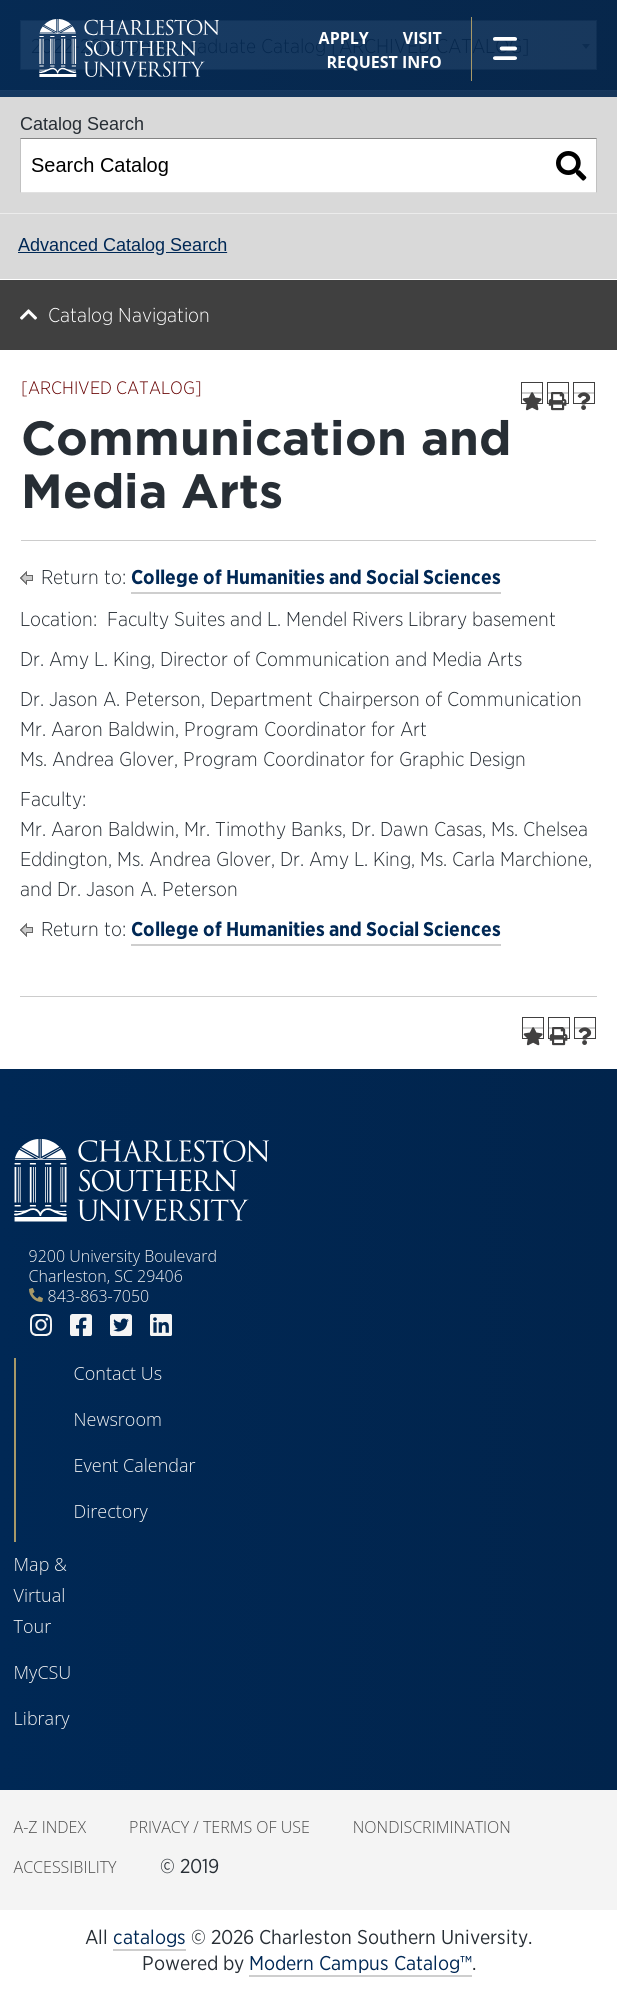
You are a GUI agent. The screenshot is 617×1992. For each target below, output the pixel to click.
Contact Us (118, 1373)
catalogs (149, 1937)
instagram (41, 1325)
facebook (81, 1325)
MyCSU (43, 1672)
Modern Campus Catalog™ (360, 1963)
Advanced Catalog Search (122, 245)
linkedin (161, 1325)
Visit (422, 38)
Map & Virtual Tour (40, 1595)
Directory (111, 1511)
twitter (121, 1325)
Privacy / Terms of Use (219, 1827)
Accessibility (65, 1867)
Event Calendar (135, 1465)
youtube (201, 1325)
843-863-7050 (99, 1296)
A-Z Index (50, 1827)
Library (42, 1718)
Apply (344, 38)
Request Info (383, 62)
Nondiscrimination (432, 1827)
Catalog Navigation (129, 315)
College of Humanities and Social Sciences (316, 577)
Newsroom (118, 1419)
